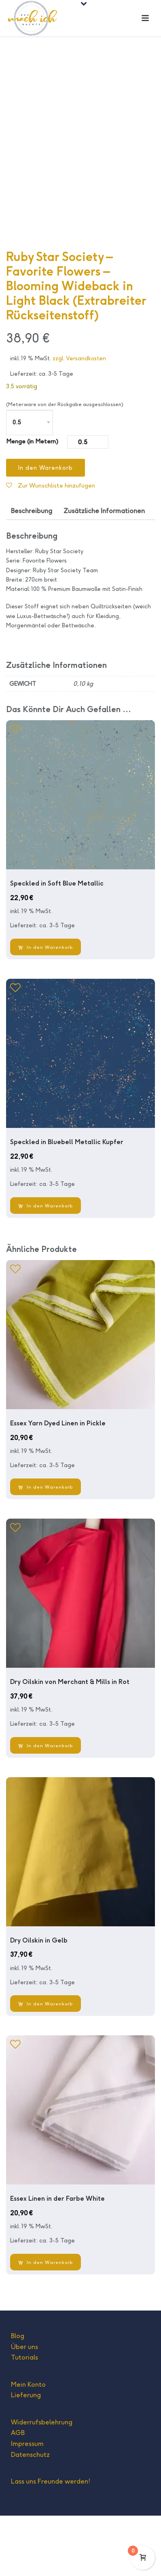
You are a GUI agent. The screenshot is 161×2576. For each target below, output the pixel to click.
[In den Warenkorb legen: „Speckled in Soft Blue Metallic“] (45, 1007)
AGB (18, 2493)
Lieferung (26, 2455)
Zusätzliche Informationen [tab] (104, 571)
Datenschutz (30, 2515)
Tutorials (24, 2417)
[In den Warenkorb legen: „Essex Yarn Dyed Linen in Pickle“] (45, 1547)
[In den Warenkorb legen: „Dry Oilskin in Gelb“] (45, 2064)
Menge (15, 501)
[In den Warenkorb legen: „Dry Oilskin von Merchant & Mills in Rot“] (45, 1805)
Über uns (24, 2407)
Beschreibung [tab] (31, 571)
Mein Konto (28, 2445)
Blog (17, 2396)
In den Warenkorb (45, 528)
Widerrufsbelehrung (41, 2482)
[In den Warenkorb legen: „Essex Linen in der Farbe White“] (45, 2322)
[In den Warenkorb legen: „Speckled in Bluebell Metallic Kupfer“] (45, 1266)
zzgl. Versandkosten (79, 418)
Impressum (27, 2504)
